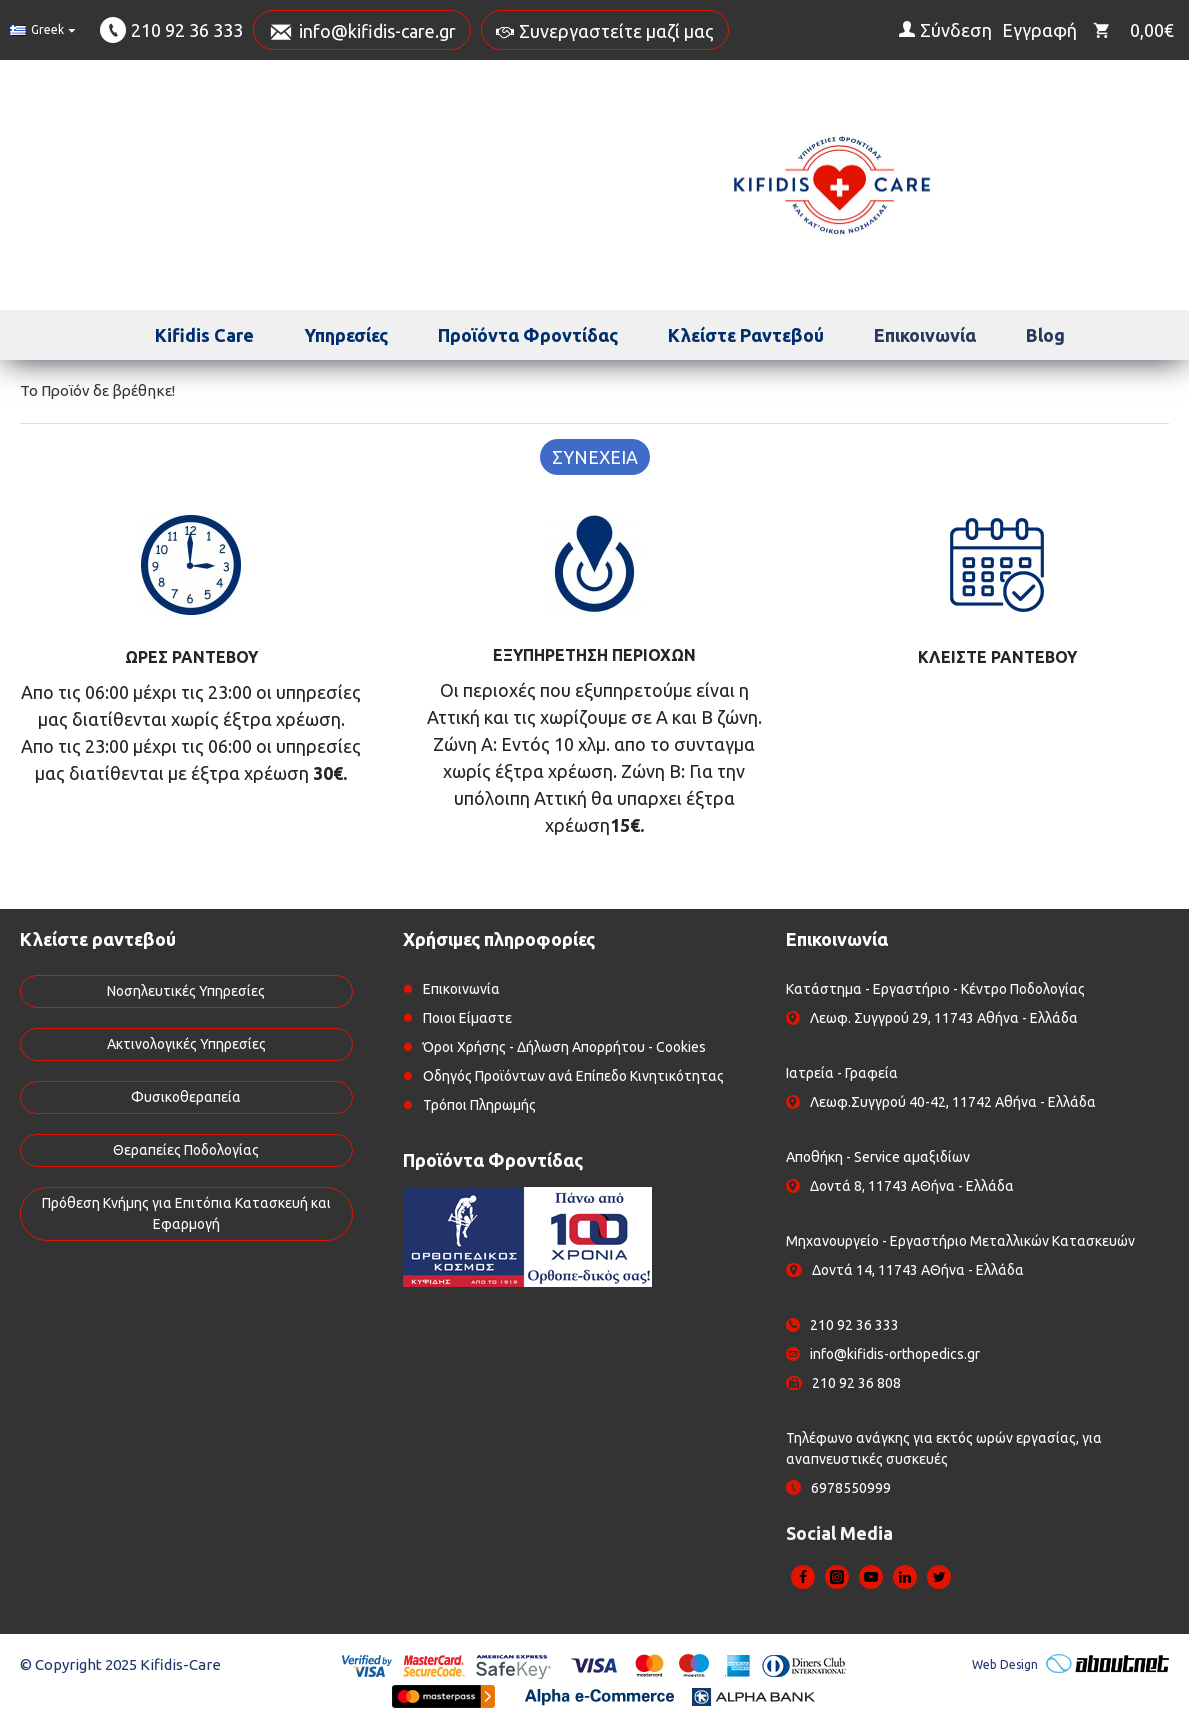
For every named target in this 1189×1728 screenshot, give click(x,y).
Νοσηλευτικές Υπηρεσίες (186, 991)
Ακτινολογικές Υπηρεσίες (186, 1044)
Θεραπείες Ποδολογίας (186, 1150)
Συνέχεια (595, 457)
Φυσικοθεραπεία (186, 1097)
